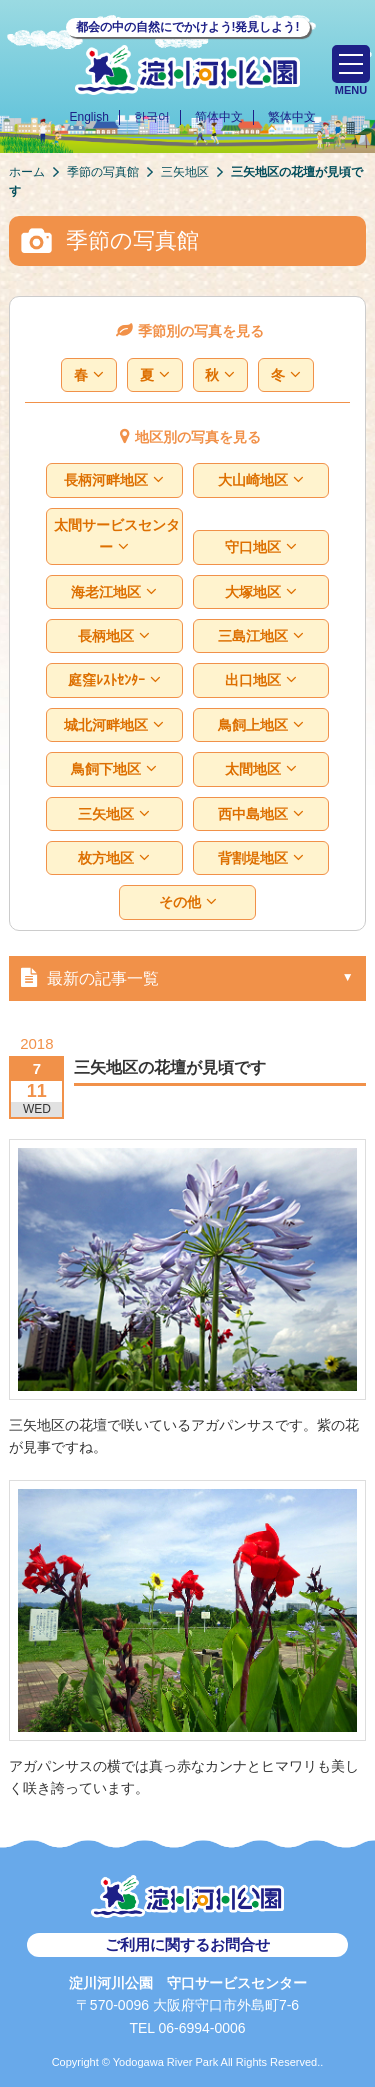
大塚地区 (260, 592)
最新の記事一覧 (85, 977)
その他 (187, 902)
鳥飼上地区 (260, 725)
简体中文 (219, 117)
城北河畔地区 (114, 725)
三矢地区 (114, 814)
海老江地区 (114, 592)
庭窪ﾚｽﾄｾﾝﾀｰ (114, 680)
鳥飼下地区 (114, 769)
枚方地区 (114, 858)
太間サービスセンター (117, 536)
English (88, 117)
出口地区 (260, 680)
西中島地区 (260, 814)
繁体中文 (292, 117)
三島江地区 (260, 636)
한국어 (152, 117)
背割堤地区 (260, 858)
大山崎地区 (260, 480)
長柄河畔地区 (114, 480)
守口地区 (260, 547)
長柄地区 (114, 636)
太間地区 (260, 769)
